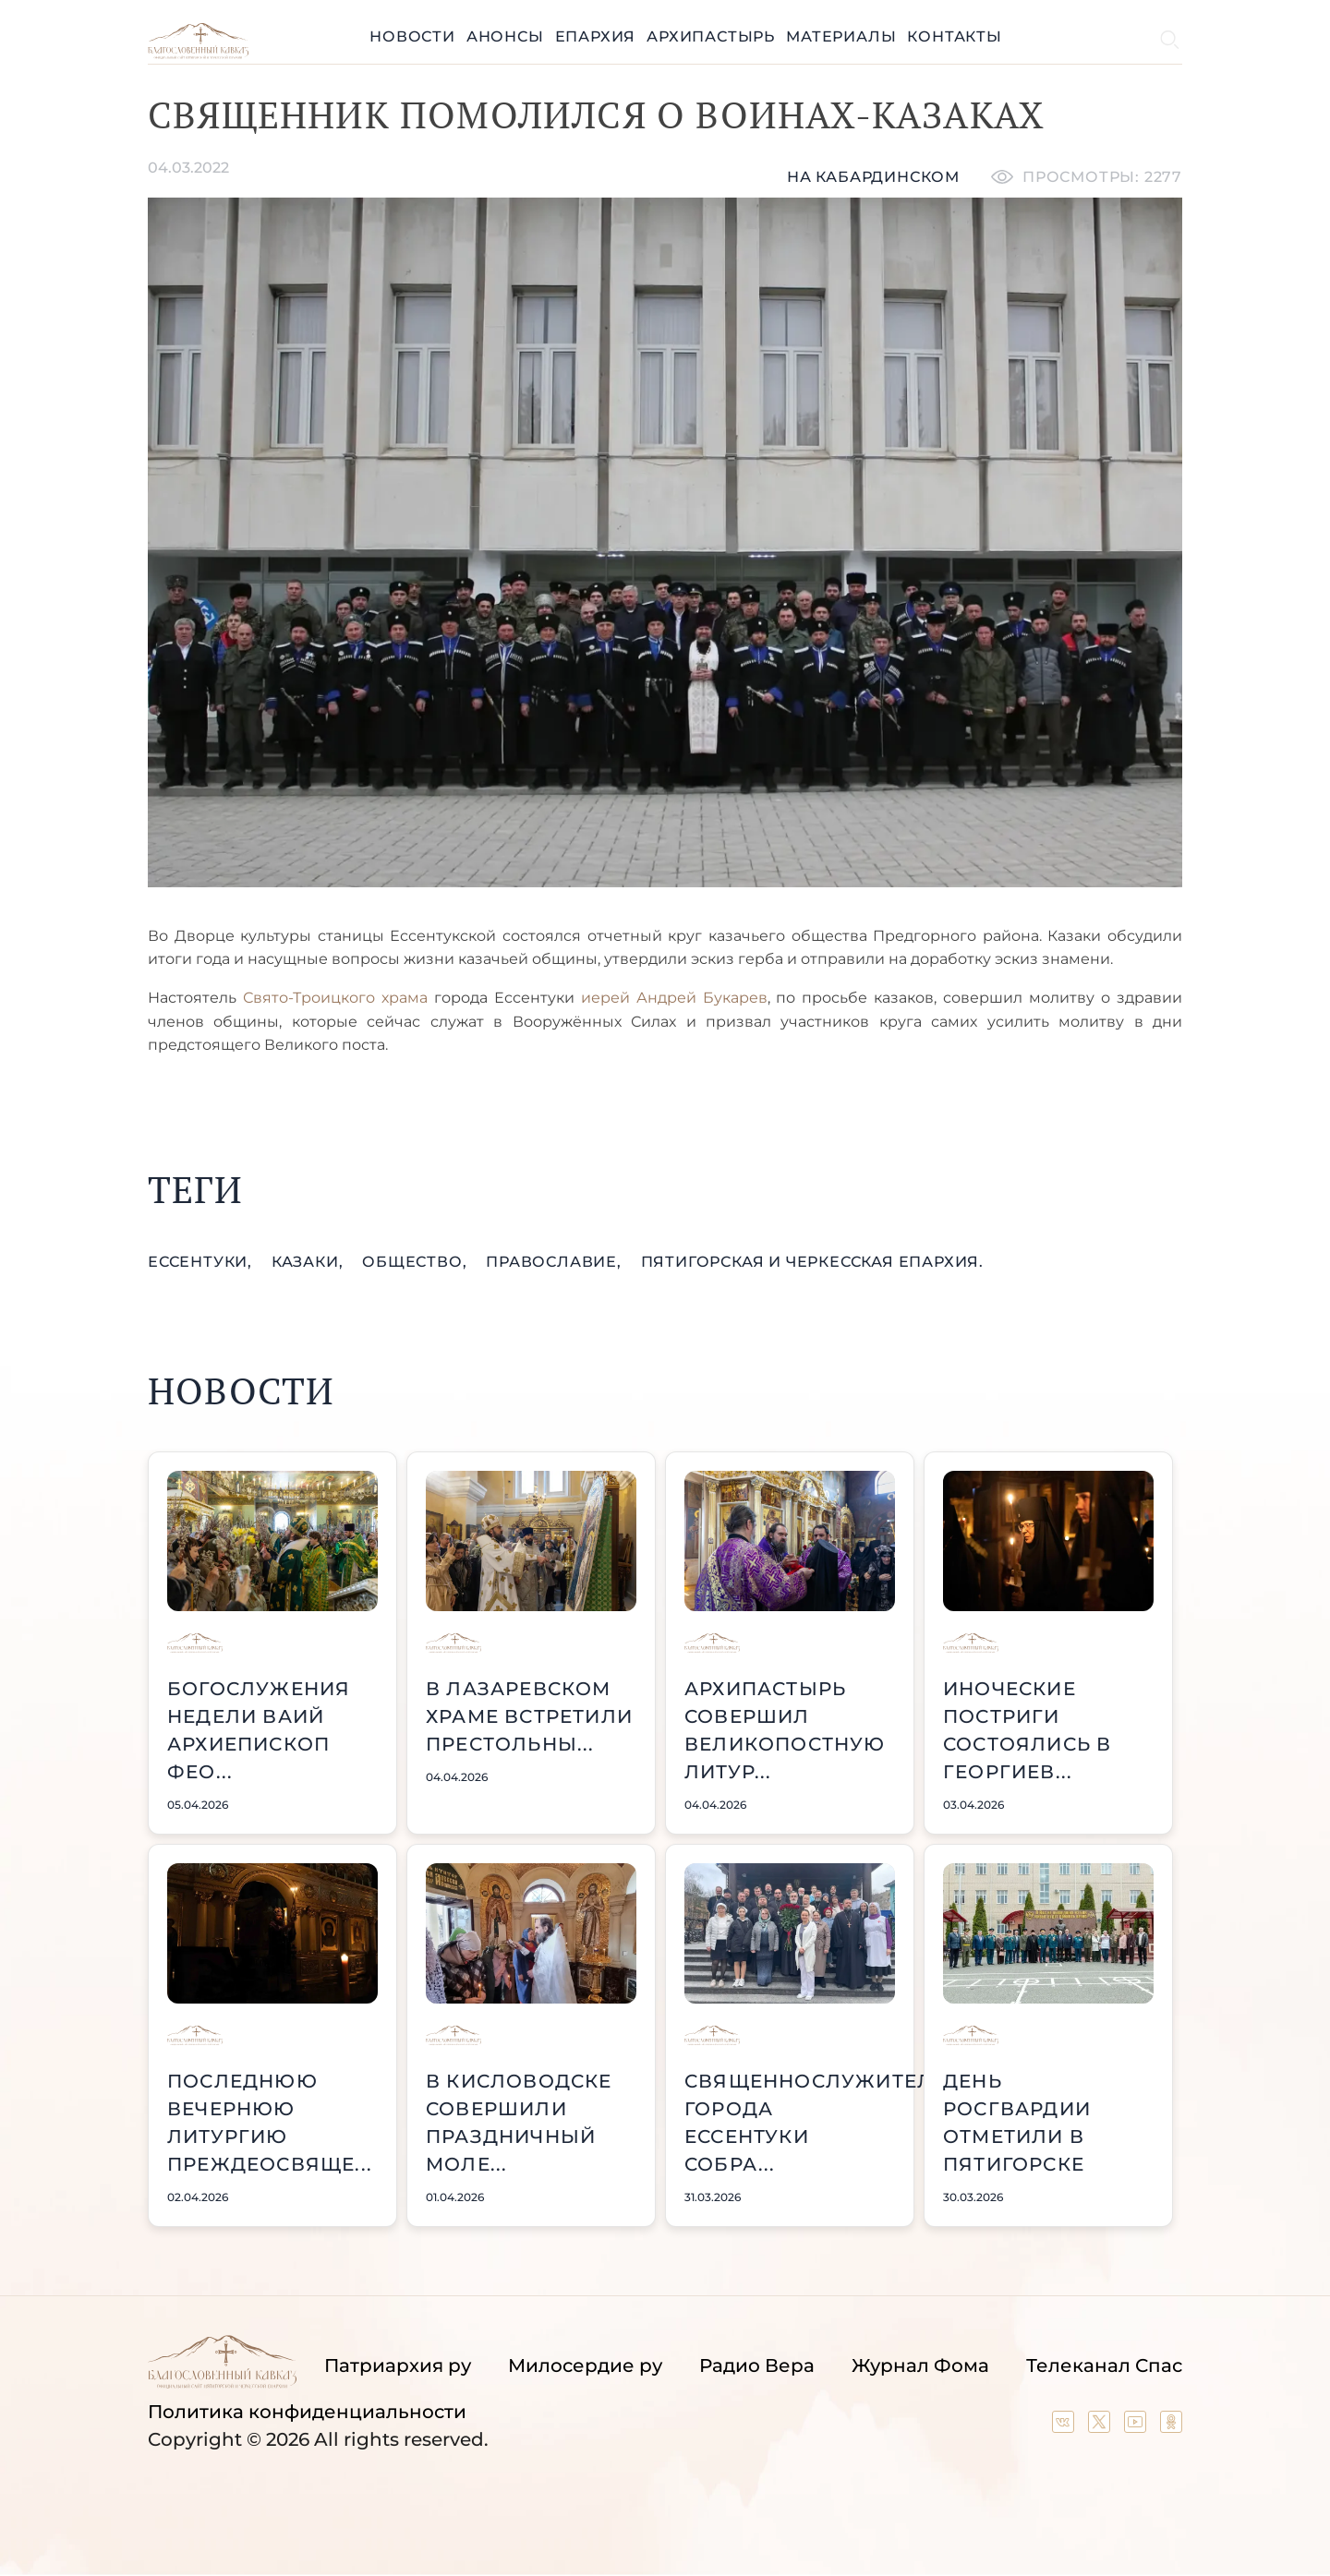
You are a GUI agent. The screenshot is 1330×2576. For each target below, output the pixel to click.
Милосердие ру (585, 2365)
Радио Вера (757, 2365)
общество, (416, 1261)
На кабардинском (873, 177)
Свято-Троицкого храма (338, 997)
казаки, (309, 1261)
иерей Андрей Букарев (674, 997)
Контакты (954, 36)
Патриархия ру (397, 2365)
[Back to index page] (198, 54)
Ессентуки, (202, 1261)
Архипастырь (711, 36)
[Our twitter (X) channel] (1101, 2426)
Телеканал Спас (1104, 2365)
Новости (412, 36)
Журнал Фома (920, 2365)
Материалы (841, 36)
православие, (555, 1261)
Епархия (595, 36)
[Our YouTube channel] (1137, 2426)
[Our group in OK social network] (1171, 2426)
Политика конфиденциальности (307, 2412)
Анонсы (505, 36)
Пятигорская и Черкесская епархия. (812, 1261)
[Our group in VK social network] (1065, 2426)
